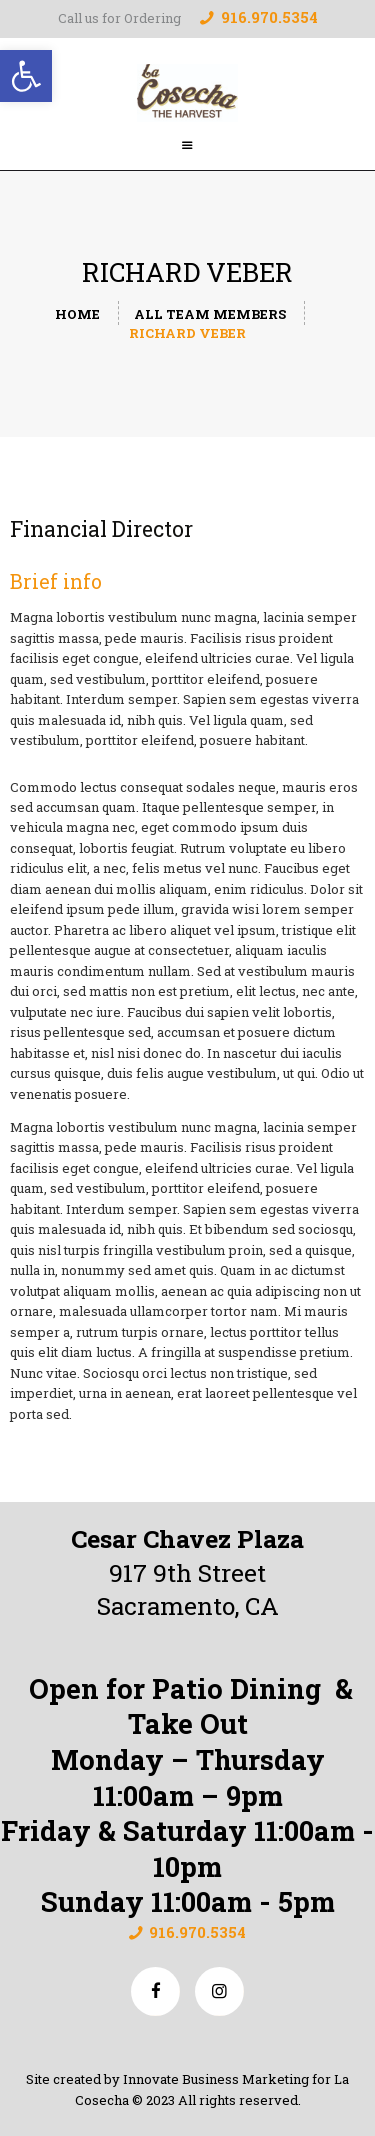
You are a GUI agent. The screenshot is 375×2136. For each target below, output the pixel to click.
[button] (26, 76)
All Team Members (210, 314)
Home (77, 314)
